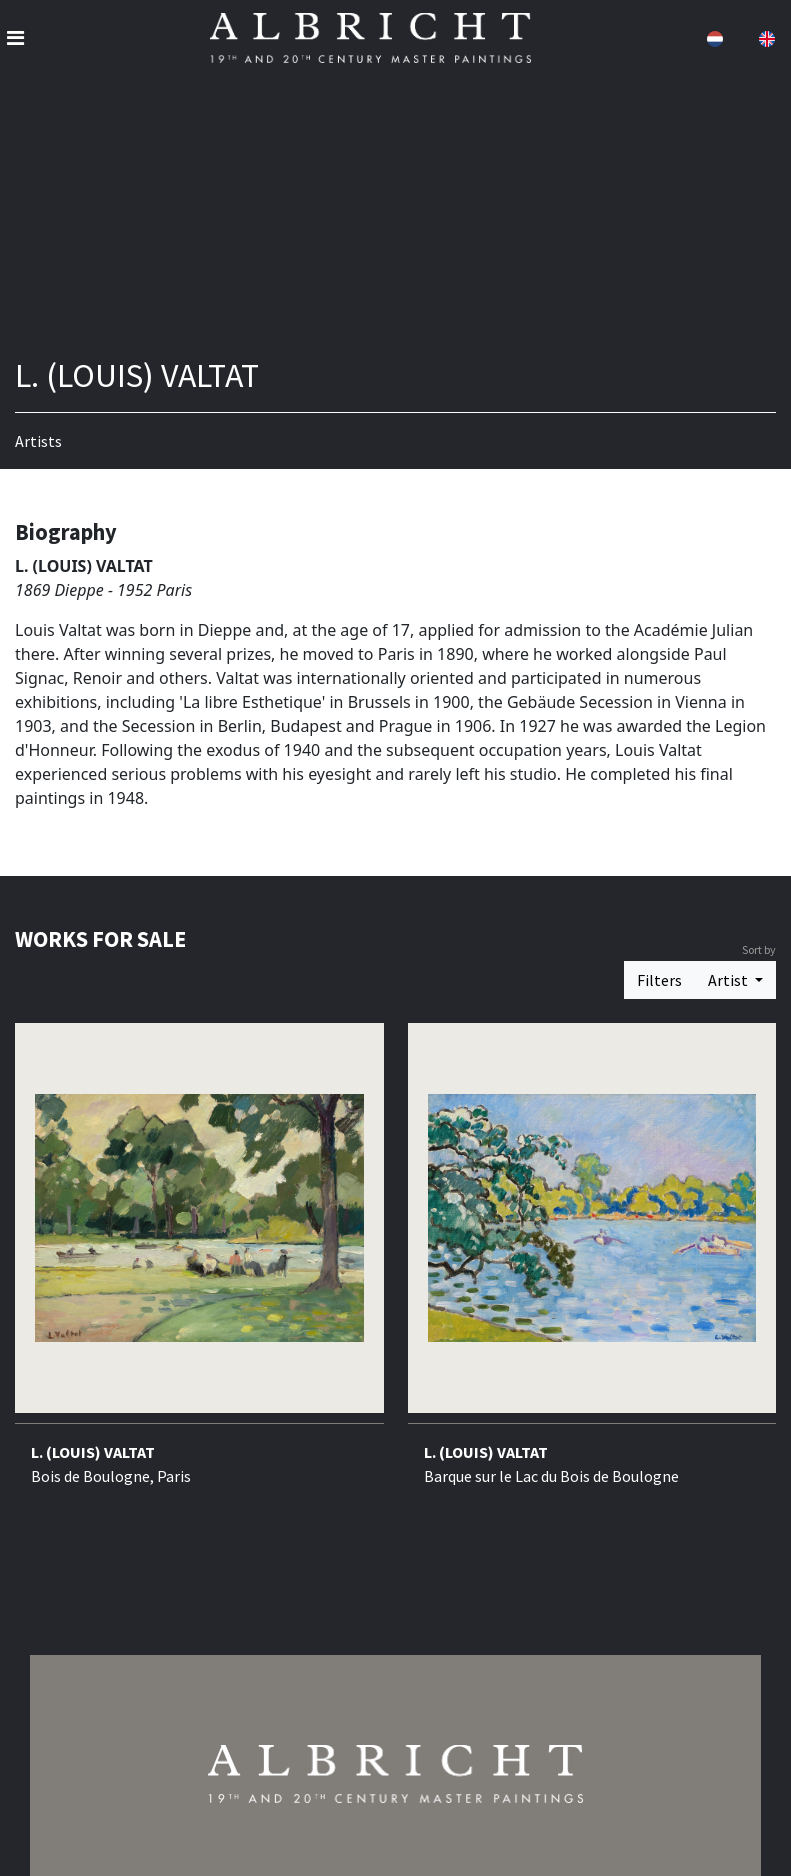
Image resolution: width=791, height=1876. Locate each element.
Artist (729, 980)
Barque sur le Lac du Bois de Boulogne (551, 1476)
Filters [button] (659, 980)
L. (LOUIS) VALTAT (93, 1452)
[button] (713, 38)
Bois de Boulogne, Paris (111, 1476)
